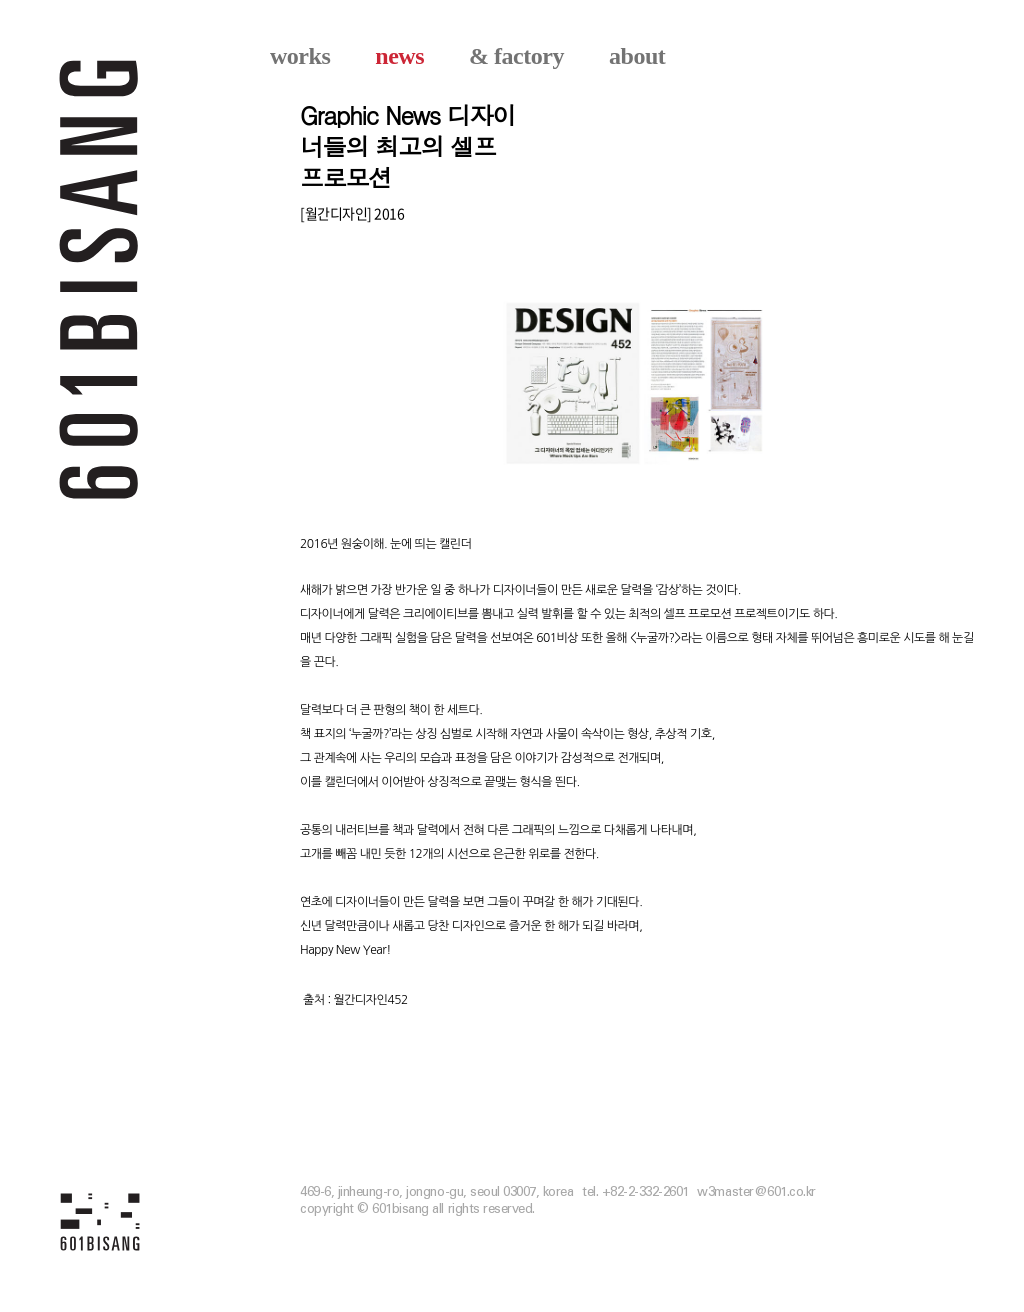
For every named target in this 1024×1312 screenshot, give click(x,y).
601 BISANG (99, 277)
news (399, 56)
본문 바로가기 (0, 0)
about (637, 56)
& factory (516, 56)
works (300, 56)
